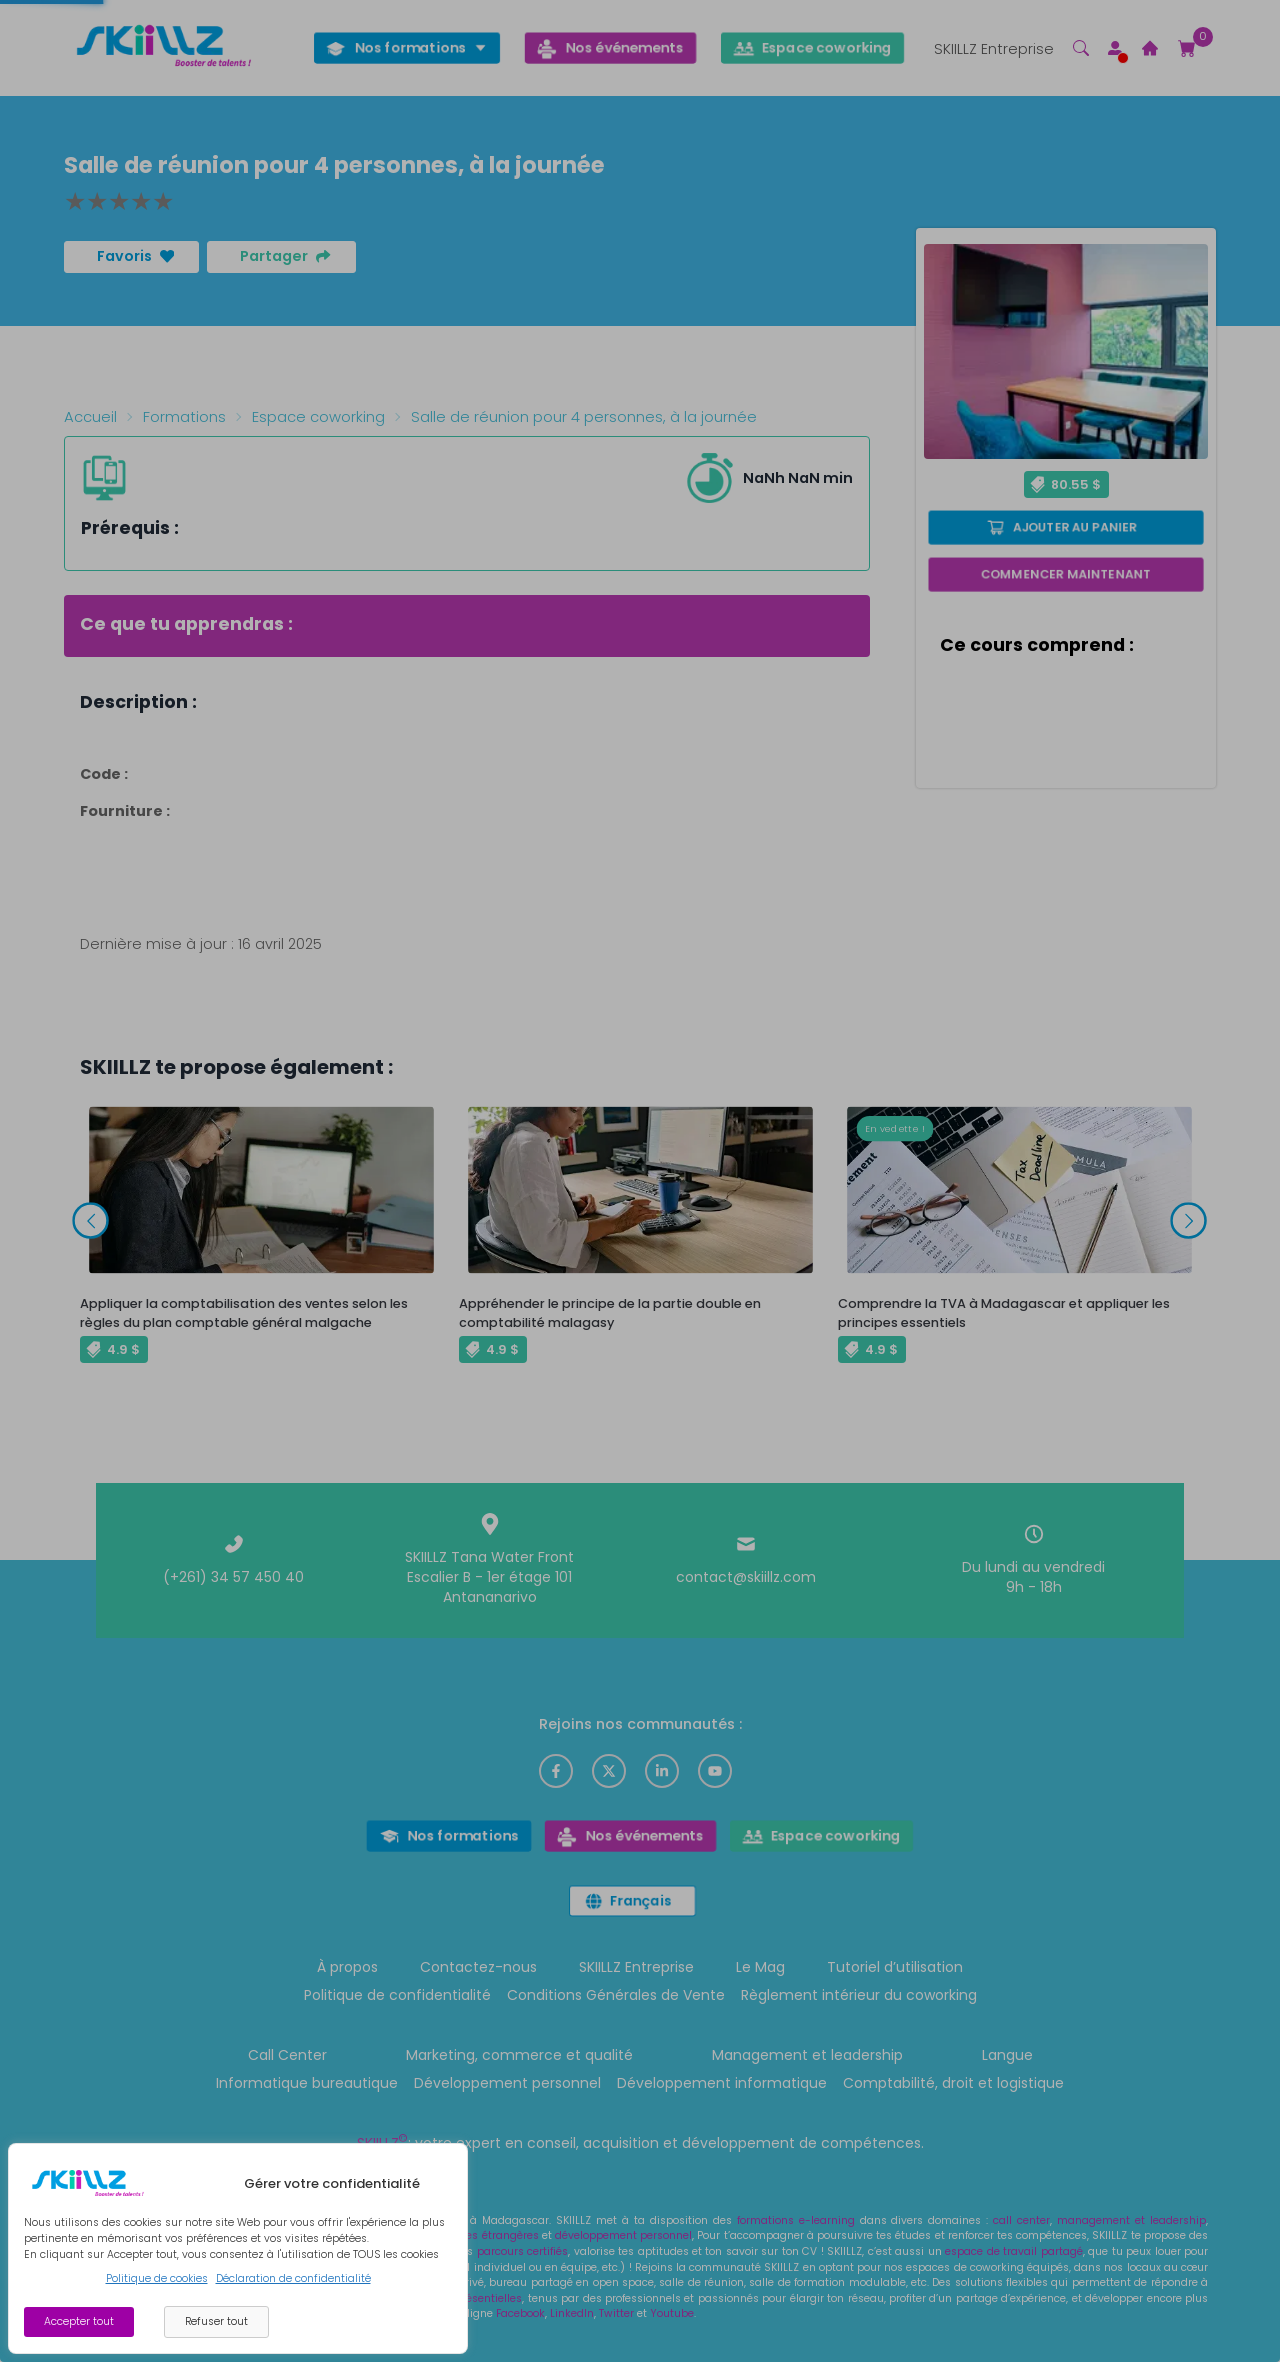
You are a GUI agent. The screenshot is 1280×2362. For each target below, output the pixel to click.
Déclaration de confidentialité (293, 2278)
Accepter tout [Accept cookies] (79, 2321)
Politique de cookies (157, 2278)
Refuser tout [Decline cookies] (216, 2321)
